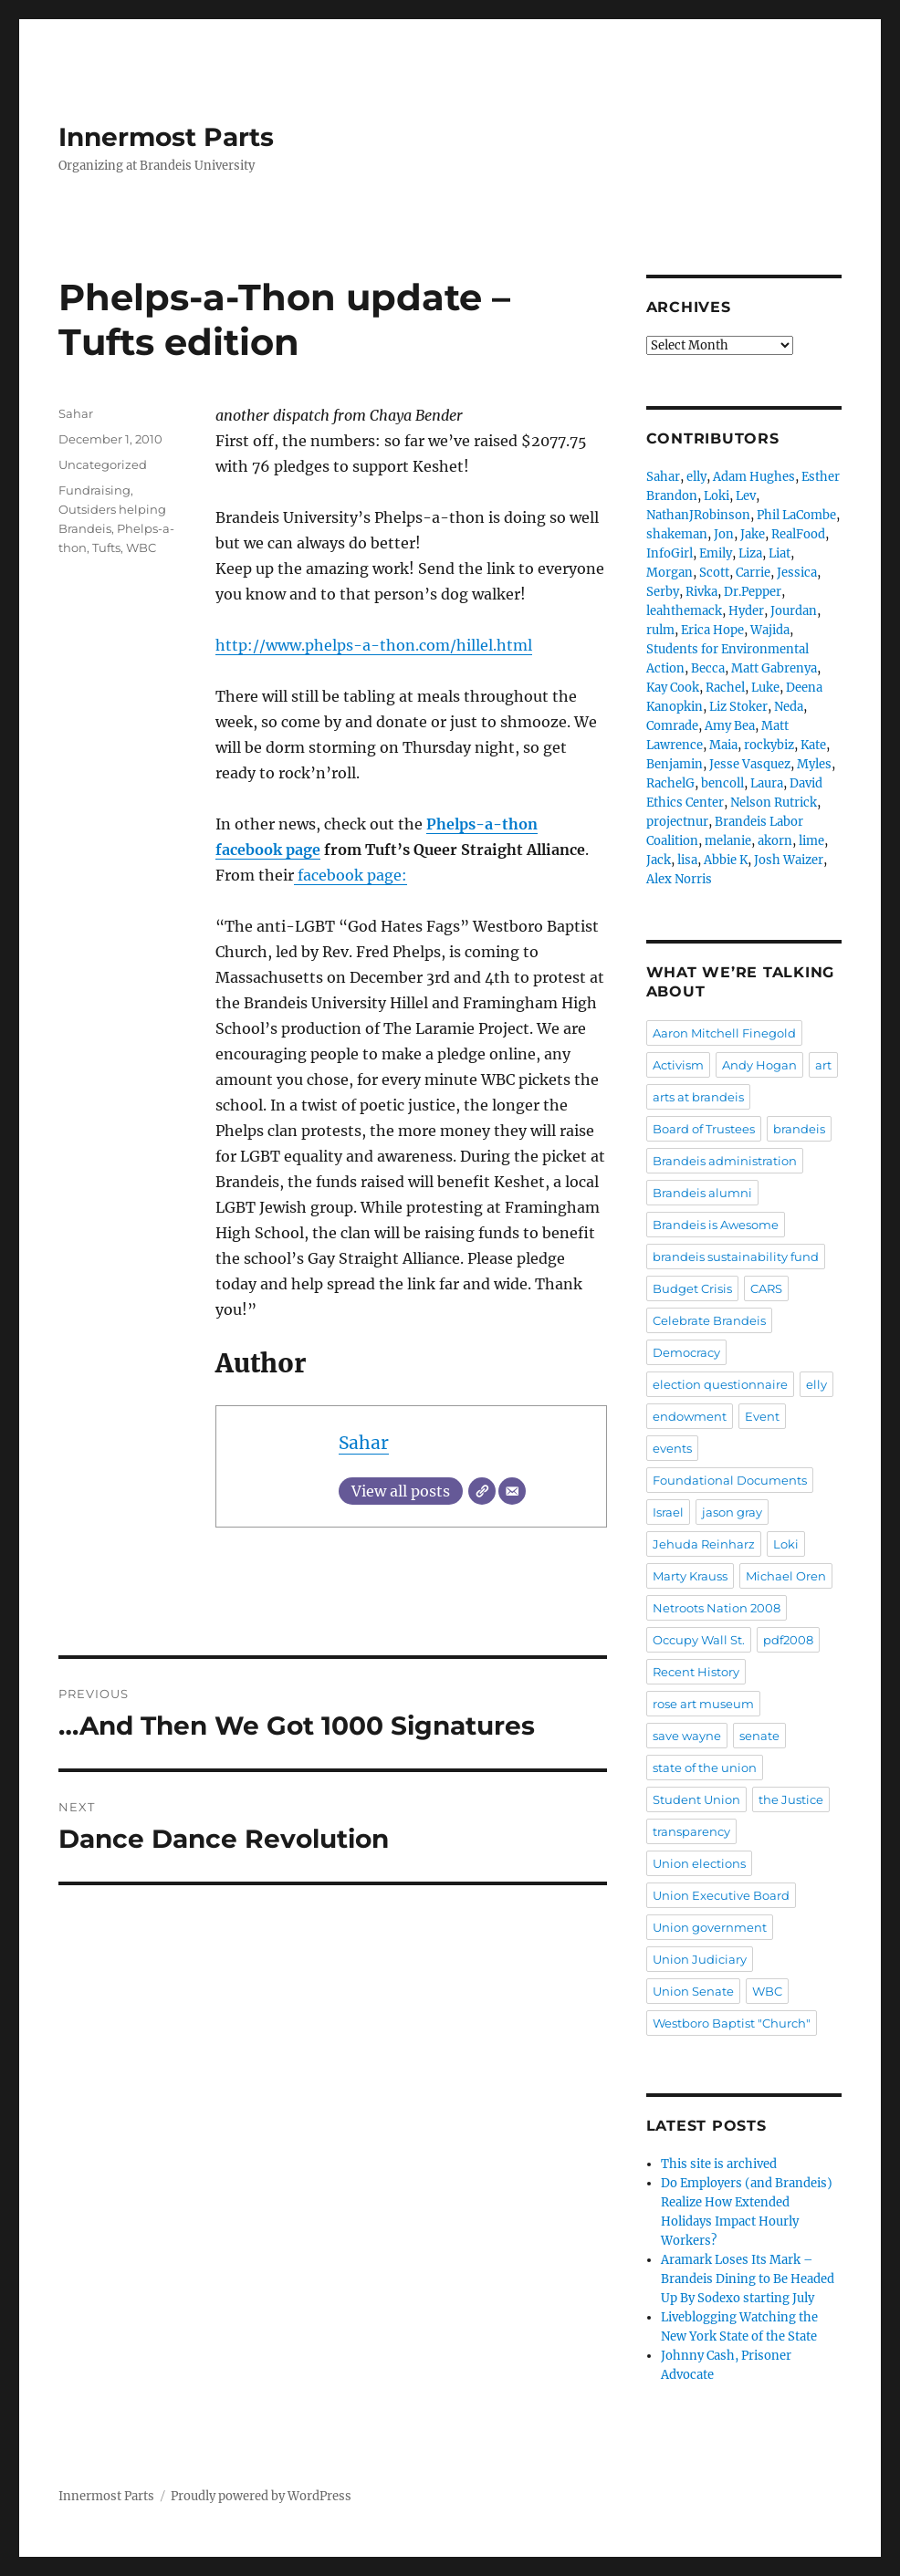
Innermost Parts (166, 136)
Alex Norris (679, 879)
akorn (775, 841)
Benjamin (674, 764)
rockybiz (769, 745)
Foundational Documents (730, 1480)
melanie (728, 841)
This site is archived (719, 2164)
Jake (752, 534)
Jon (724, 534)
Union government (710, 1927)
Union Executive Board (721, 1895)
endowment (690, 1416)
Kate (813, 745)
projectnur (677, 821)
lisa (687, 860)
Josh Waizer (788, 860)
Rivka (701, 592)
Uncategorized (102, 464)
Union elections (699, 1863)
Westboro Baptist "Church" (732, 2023)
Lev (746, 496)
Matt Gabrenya (774, 668)
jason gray (732, 1512)
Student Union (696, 1799)
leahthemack (684, 611)
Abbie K (726, 860)
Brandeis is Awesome (716, 1224)
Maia (723, 745)
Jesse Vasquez (749, 764)
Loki (716, 496)
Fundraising (94, 490)
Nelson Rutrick (773, 802)
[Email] (512, 1491)
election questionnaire (720, 1384)
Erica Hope (712, 630)
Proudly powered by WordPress (261, 2496)
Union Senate (693, 1991)
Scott (714, 572)
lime (811, 841)
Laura (766, 783)
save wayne (687, 1735)
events (672, 1448)
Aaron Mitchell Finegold (724, 1033)
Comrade (672, 726)
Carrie (753, 572)
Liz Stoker (738, 706)
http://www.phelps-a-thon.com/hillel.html (373, 645)
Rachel (725, 687)
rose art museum (703, 1703)
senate (759, 1735)
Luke (765, 687)
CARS (766, 1288)
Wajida (770, 630)
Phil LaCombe (796, 515)
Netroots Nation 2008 (716, 1608)
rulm (660, 630)
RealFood (798, 534)
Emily (715, 553)
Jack (658, 860)
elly (696, 477)
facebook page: (350, 875)
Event (762, 1416)
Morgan (669, 572)
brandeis (799, 1128)
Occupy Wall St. (699, 1639)
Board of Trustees (704, 1128)
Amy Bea (730, 726)
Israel (668, 1512)
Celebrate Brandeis (709, 1320)
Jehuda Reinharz (704, 1544)
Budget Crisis (692, 1288)
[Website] (482, 1491)
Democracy (686, 1352)
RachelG (670, 783)
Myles (814, 764)
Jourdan (793, 611)
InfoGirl (669, 553)
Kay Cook (672, 687)
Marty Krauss (690, 1576)
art (823, 1065)
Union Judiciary (700, 1959)
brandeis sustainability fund (736, 1256)
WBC (141, 547)
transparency (691, 1831)
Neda (788, 706)
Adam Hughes (754, 477)
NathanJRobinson (698, 515)
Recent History (696, 1671)
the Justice (791, 1799)
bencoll (722, 783)
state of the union (705, 1767)
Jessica (797, 572)
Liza (750, 553)
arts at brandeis (698, 1097)
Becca (708, 668)
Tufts (106, 547)
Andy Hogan (759, 1065)
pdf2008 (788, 1639)
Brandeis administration (725, 1160)
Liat (779, 553)
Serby (662, 592)
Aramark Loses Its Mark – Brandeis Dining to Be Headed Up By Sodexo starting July (747, 2279)
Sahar (364, 1443)
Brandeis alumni (702, 1192)
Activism (678, 1065)
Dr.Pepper (752, 592)
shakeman (676, 534)
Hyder (746, 611)
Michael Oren (786, 1576)
